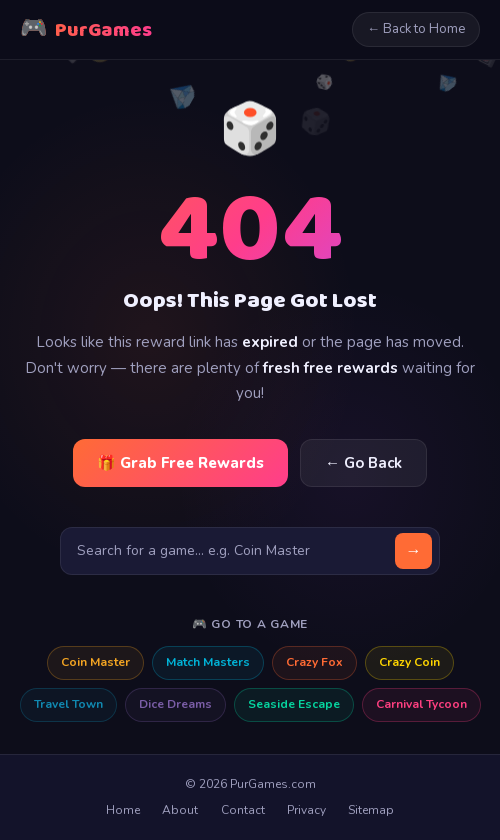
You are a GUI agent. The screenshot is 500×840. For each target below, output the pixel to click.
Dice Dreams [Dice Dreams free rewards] (175, 704)
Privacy (306, 810)
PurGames (86, 29)
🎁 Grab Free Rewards (180, 463)
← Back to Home (416, 29)
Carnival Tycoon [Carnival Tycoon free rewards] (421, 704)
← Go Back (363, 463)
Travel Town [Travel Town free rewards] (68, 704)
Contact (243, 810)
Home (123, 810)
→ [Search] (414, 550)
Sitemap (371, 810)
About (180, 810)
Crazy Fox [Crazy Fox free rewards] (314, 662)
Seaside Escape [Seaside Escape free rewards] (294, 704)
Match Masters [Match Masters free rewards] (208, 662)
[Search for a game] (250, 551)
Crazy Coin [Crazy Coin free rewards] (409, 662)
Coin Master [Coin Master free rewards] (95, 662)
